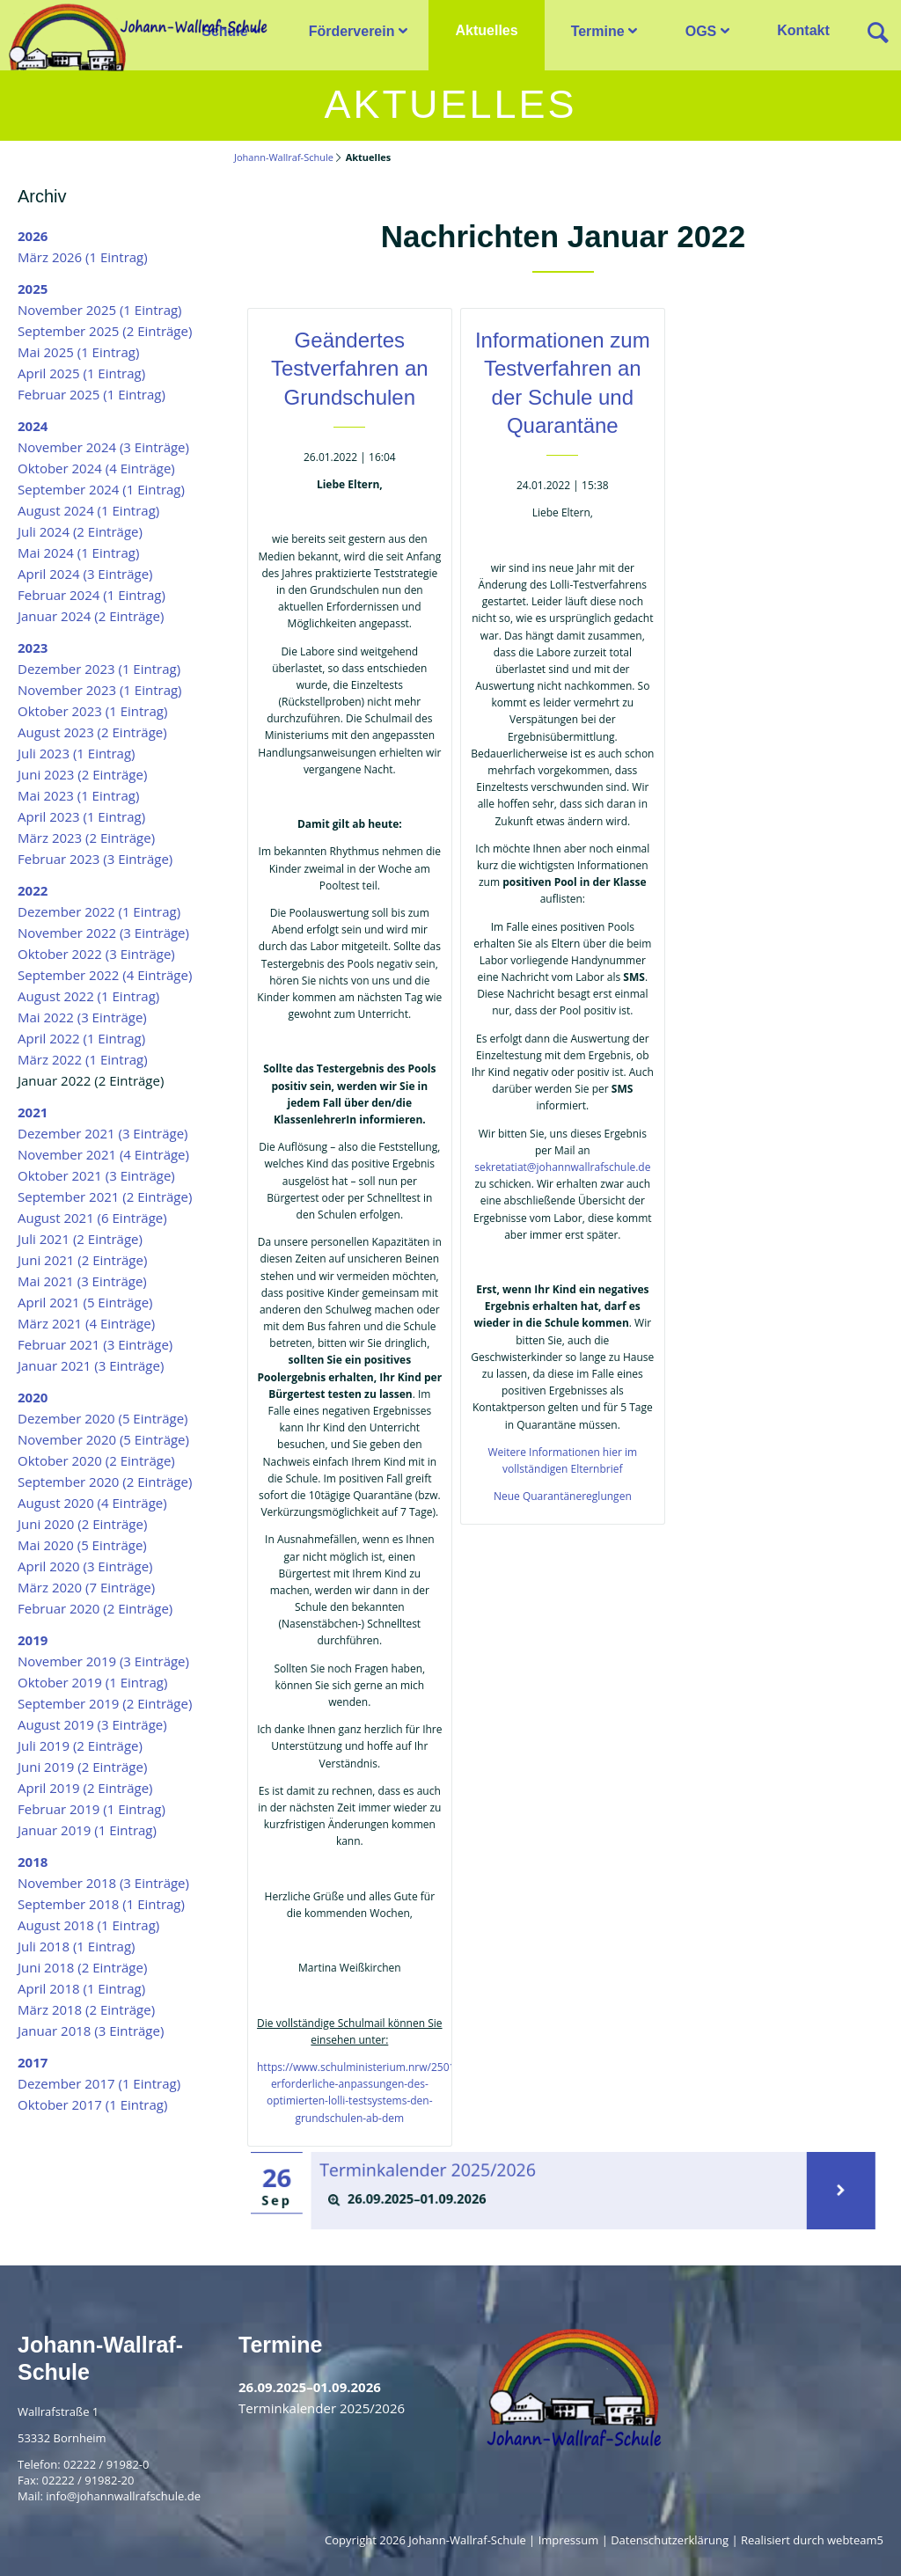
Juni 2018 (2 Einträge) (82, 1967)
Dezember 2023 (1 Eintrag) (99, 668)
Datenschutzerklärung (670, 2540)
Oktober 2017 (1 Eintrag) (92, 2104)
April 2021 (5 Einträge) (85, 1302)
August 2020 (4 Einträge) (92, 1502)
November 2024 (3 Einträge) (103, 447)
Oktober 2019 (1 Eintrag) (92, 1682)
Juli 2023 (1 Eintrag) (77, 753)
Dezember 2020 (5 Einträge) (103, 1418)
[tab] (559, 2199)
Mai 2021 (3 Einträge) (82, 1281)
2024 (33, 426)
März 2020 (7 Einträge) (86, 1587)
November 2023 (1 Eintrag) (100, 690)
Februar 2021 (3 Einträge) (95, 1344)
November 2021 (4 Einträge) (103, 1154)
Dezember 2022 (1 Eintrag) (99, 911)
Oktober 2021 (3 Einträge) (96, 1175)
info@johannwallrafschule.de (123, 2496)
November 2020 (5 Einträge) (103, 1439)
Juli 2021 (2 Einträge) (80, 1239)
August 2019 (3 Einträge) (92, 1724)
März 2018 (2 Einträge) (86, 2009)
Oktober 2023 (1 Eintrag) (92, 711)
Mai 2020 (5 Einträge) (82, 1545)
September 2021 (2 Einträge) (105, 1196)
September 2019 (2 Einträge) (105, 1703)
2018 (33, 1861)
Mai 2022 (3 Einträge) (82, 1017)
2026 (33, 236)
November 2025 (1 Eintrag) (100, 309)
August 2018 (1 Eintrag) (88, 1925)
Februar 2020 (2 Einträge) (95, 1608)
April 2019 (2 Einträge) (85, 1788)
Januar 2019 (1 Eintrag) (87, 1830)
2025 (33, 288)
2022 (33, 890)
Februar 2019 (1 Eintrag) (91, 1809)
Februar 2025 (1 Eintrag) (91, 394)
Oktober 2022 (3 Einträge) (96, 953)
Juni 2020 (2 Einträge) (82, 1524)
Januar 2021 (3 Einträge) (91, 1365)
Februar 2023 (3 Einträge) (95, 858)
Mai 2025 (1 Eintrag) (78, 352)
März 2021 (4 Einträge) (86, 1323)
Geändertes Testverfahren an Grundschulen (350, 368)
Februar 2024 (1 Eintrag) (91, 595)
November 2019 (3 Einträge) (103, 1661)
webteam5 (855, 2540)
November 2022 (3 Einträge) (103, 932)
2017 (33, 2062)
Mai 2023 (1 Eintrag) (78, 795)
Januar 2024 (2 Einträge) (91, 616)
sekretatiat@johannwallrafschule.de (562, 1167)
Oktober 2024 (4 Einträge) (96, 468)
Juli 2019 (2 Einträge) (80, 1745)
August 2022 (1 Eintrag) (88, 996)
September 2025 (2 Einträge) (105, 331)
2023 (33, 647)
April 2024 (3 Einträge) (85, 573)
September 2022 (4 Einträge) (105, 975)
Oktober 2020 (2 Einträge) (96, 1460)
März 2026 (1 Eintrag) (83, 257)
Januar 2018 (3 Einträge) (91, 2030)
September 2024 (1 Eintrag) (101, 489)
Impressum (568, 2540)
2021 (33, 1112)
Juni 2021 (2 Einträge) (82, 1260)
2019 (33, 1640)
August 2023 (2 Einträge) (92, 732)
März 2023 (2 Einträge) (86, 837)
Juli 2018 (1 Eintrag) (77, 1946)
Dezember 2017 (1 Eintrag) (99, 2083)
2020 (33, 1397)
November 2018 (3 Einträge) (103, 1883)
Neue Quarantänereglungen (563, 1496)
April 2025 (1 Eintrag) (81, 373)
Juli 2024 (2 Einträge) (80, 531)
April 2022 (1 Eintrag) (81, 1038)
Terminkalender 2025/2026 (437, 2170)
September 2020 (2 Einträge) (105, 1481)
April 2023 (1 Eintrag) (81, 816)
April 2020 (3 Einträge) (85, 1566)
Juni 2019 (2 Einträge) (82, 1766)
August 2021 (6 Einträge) (92, 1217)
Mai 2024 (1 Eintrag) (78, 552)
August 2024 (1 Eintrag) (88, 510)
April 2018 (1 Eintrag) (81, 1988)
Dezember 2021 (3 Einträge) (103, 1133)
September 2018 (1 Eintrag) (101, 1904)
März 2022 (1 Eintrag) (83, 1059)
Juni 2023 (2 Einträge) (82, 774)
